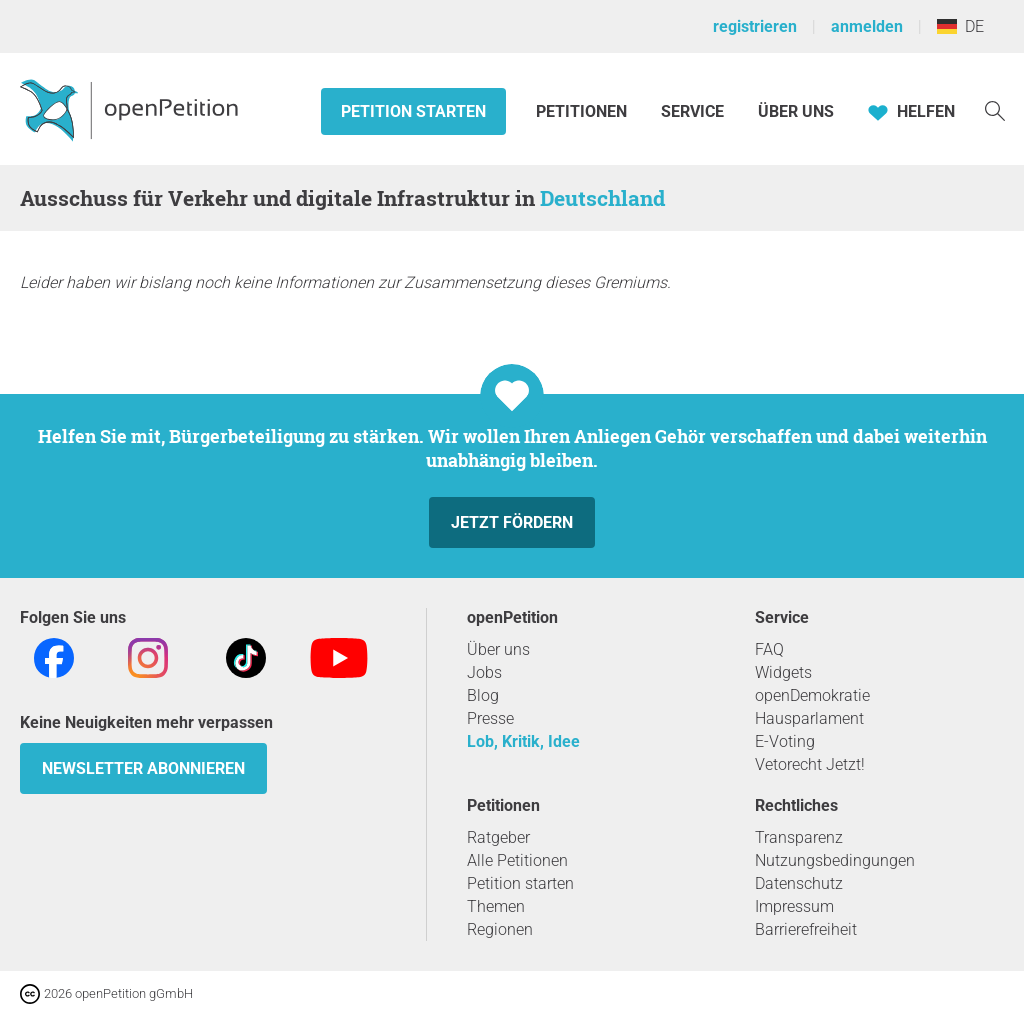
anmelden (867, 26)
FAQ (769, 649)
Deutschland (602, 198)
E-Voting (785, 741)
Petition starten (413, 111)
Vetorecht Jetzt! (810, 764)
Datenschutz (799, 883)
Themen (496, 906)
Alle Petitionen (517, 860)
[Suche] (995, 109)
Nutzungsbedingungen (835, 860)
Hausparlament (809, 718)
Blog (483, 695)
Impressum (794, 906)
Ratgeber (498, 837)
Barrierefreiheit (806, 929)
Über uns (498, 649)
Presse (490, 718)
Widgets (783, 672)
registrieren (755, 26)
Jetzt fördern (512, 522)
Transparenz (799, 837)
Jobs (484, 672)
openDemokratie (812, 695)
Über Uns (796, 111)
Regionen (500, 929)
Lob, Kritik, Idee (523, 741)
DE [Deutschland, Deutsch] (960, 26)
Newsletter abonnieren (143, 768)
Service (692, 111)
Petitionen (583, 111)
